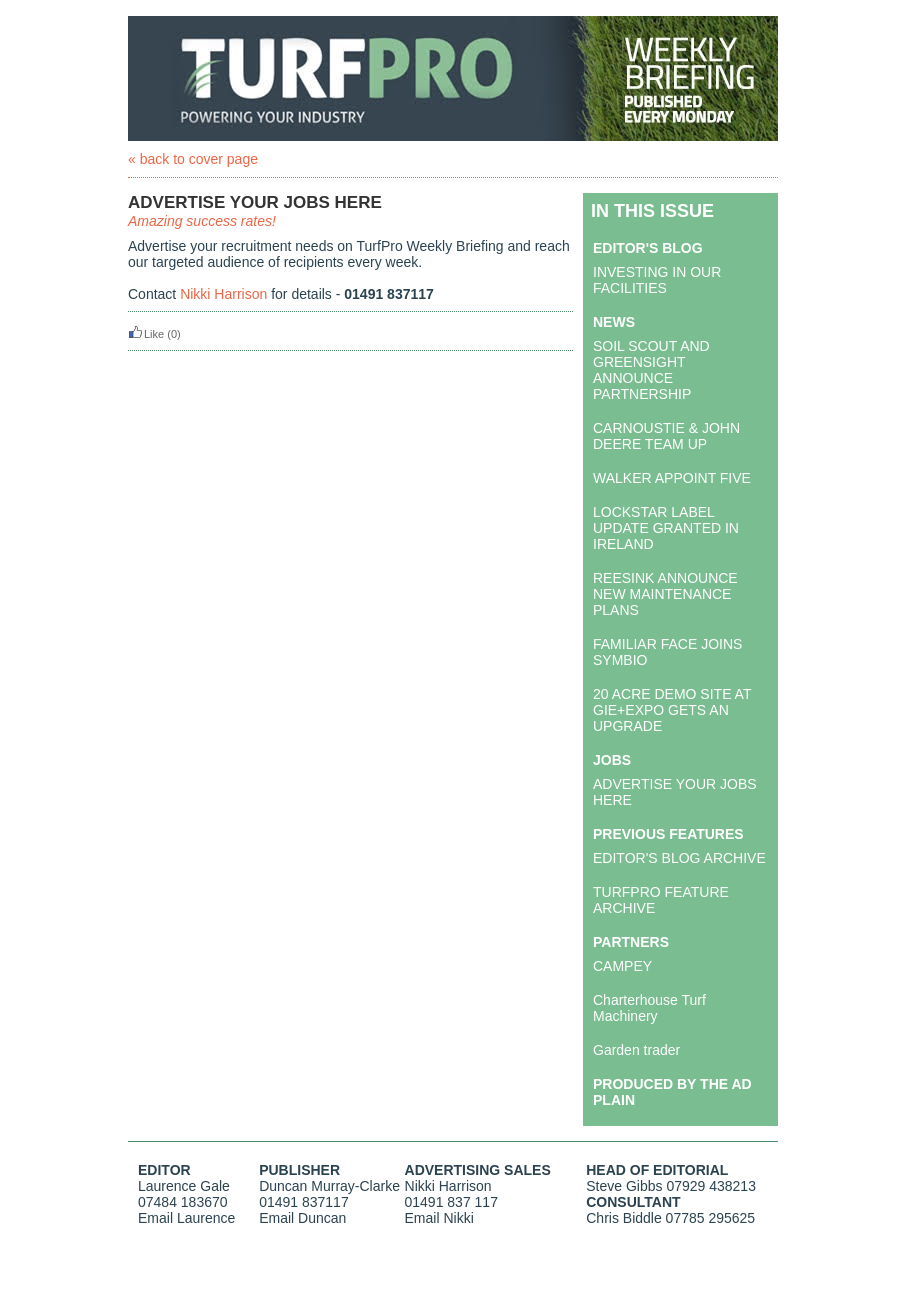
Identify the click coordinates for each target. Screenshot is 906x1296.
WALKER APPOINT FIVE (672, 478)
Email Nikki (439, 1218)
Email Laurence (186, 1218)
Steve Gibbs (624, 1186)
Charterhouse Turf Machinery (649, 1008)
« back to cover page (193, 159)
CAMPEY (622, 966)
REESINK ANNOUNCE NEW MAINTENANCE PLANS (665, 594)
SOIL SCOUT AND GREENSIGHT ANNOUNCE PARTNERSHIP (651, 370)
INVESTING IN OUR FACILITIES (657, 280)
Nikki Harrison (223, 294)
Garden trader (636, 1050)
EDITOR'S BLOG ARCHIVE (679, 858)
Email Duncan (302, 1218)
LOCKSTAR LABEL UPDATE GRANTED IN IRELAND (666, 528)
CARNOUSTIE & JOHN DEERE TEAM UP (666, 436)
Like (146, 334)
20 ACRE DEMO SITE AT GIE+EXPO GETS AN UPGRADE (672, 710)
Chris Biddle (623, 1218)
